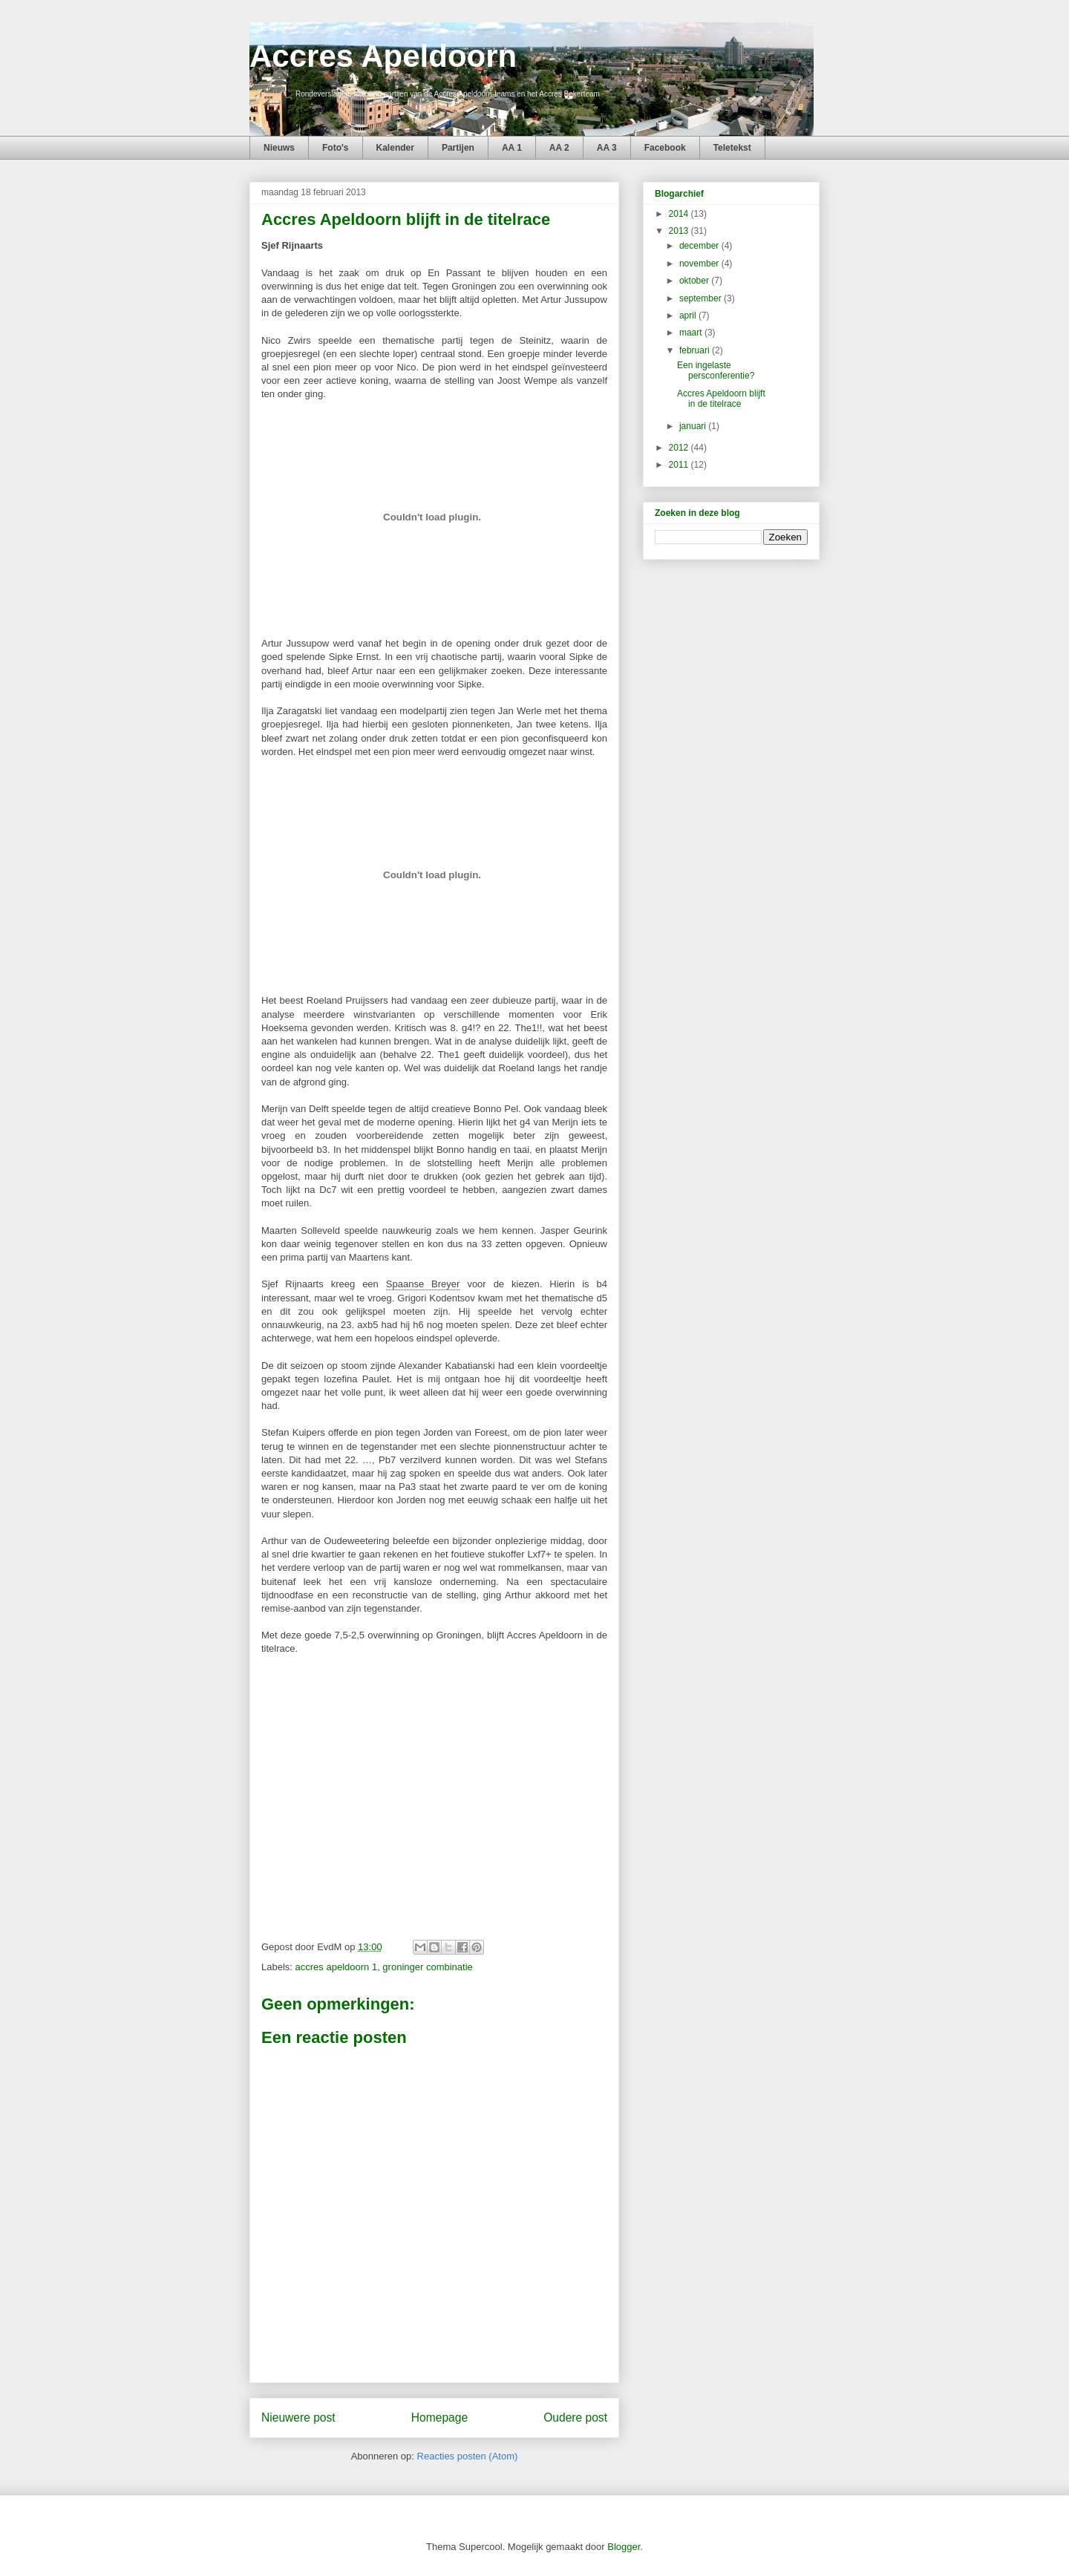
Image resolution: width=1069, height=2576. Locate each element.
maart (692, 332)
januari (693, 426)
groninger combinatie (427, 1966)
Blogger (623, 2546)
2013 (680, 231)
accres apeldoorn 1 (336, 1966)
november (700, 263)
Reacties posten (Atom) (467, 2456)
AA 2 (559, 148)
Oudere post (575, 2417)
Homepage (439, 2417)
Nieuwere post (298, 2417)
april (689, 315)
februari (695, 350)
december (700, 246)
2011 (680, 465)
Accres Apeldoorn (383, 56)
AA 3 (607, 148)
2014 (680, 214)
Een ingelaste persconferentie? (715, 370)
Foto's (335, 148)
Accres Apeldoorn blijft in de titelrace (721, 398)
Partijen (458, 148)
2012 (680, 447)
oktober (695, 280)
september (701, 298)
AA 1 (512, 148)
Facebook (665, 148)
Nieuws (279, 148)
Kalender (395, 148)
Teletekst (732, 148)
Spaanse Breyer (423, 1283)
